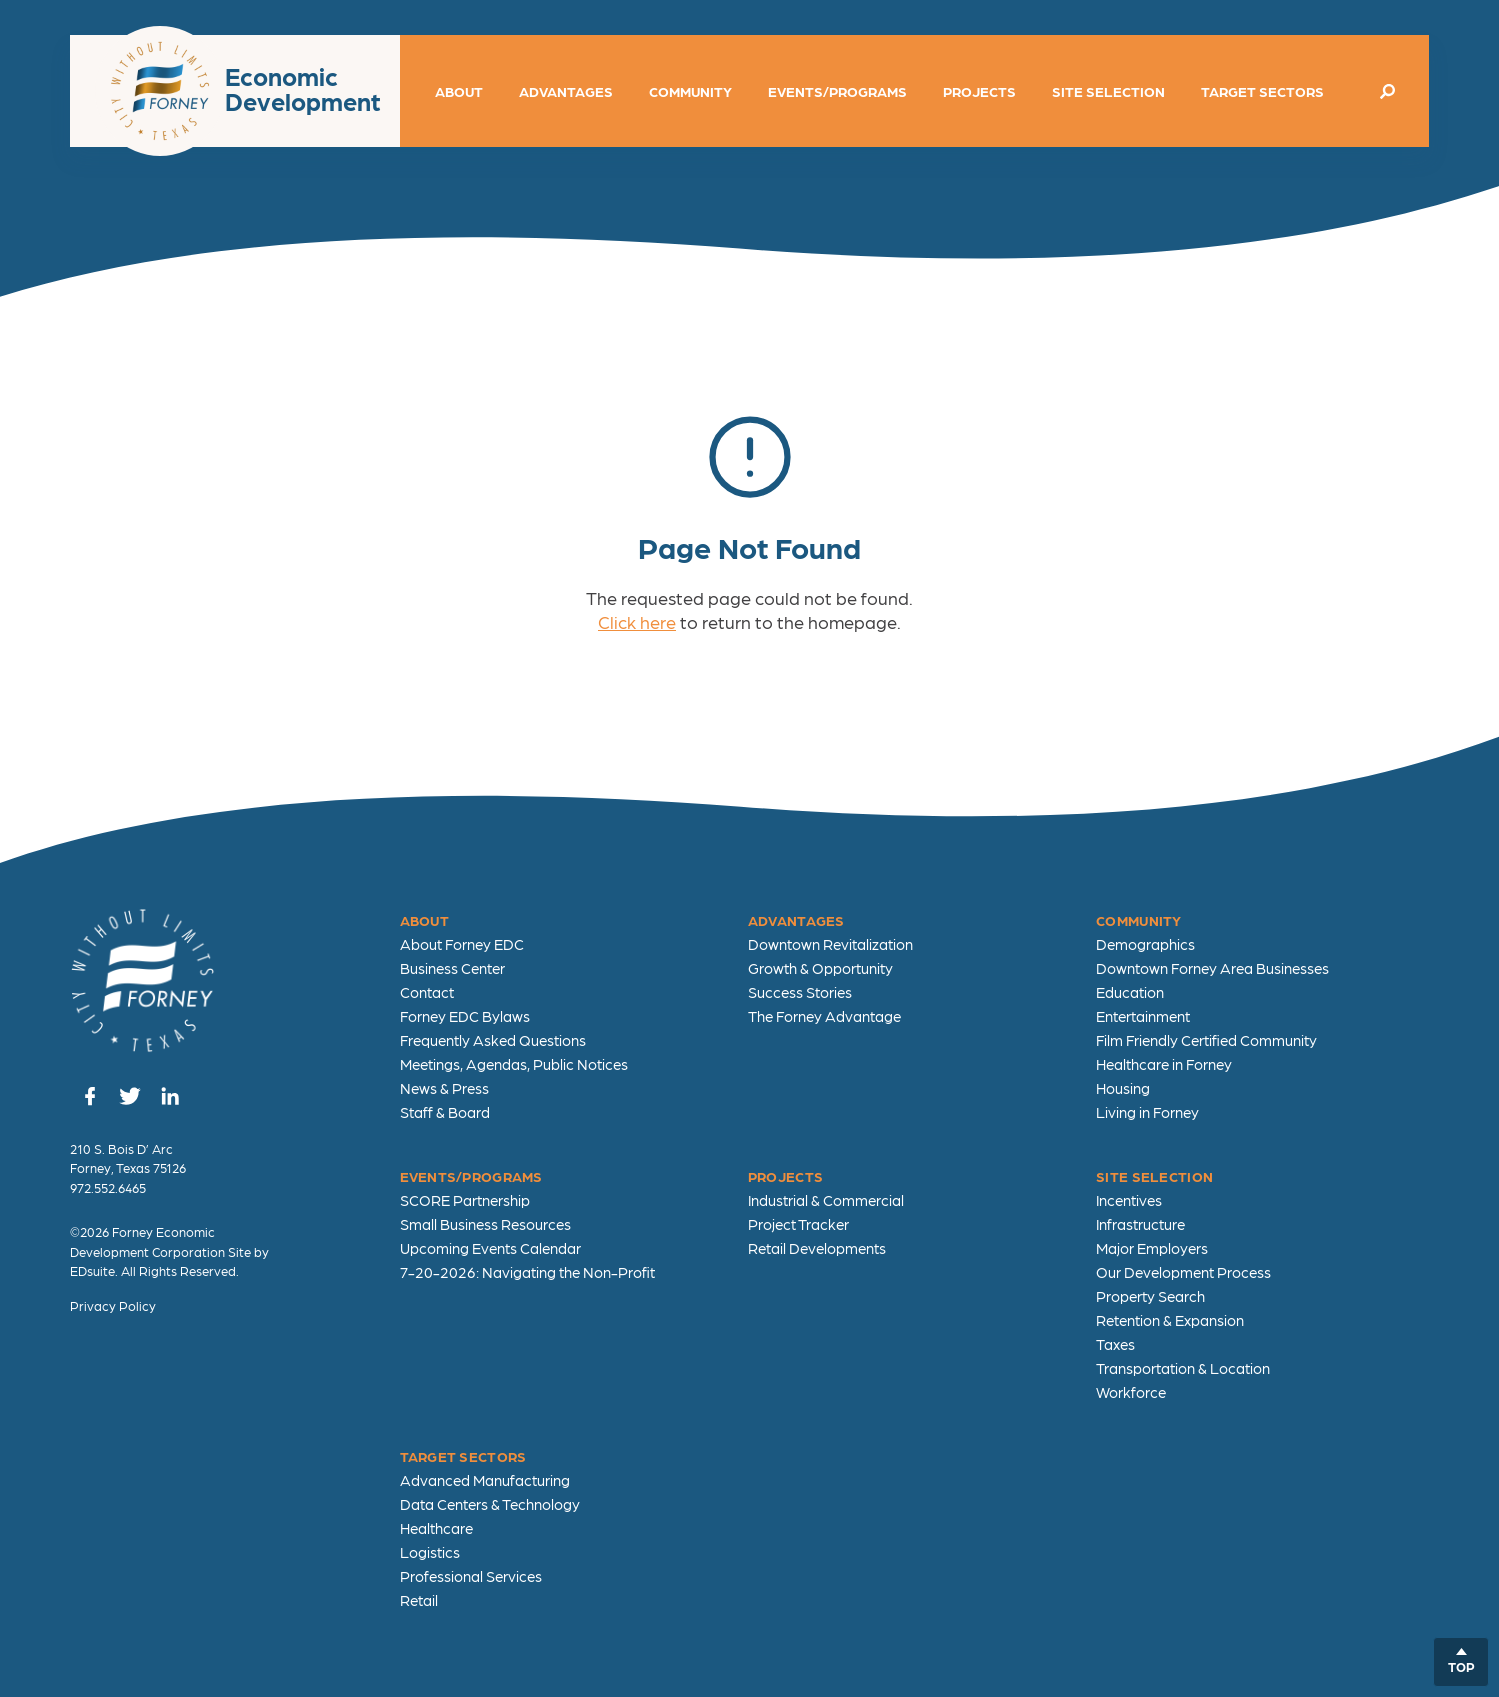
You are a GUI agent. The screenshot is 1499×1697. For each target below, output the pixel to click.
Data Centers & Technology (490, 1504)
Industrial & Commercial (826, 1200)
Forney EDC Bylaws (465, 1016)
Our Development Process (1183, 1272)
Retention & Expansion (1170, 1320)
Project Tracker (798, 1224)
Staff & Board (445, 1112)
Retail (419, 1600)
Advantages (566, 91)
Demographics (1145, 944)
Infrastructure (1140, 1224)
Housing (1123, 1088)
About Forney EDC (462, 944)
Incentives (1129, 1200)
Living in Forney (1147, 1112)
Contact (427, 992)
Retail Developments (817, 1248)
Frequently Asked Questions (493, 1040)
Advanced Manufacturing (485, 1480)
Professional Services (471, 1576)
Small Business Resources (485, 1224)
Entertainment (1143, 1016)
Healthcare (436, 1528)
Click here (637, 621)
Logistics (430, 1552)
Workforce (1131, 1392)
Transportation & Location (1183, 1368)
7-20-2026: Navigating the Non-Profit (527, 1272)
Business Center (452, 968)
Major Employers (1152, 1248)
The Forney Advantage (824, 1016)
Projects (979, 91)
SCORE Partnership (465, 1200)
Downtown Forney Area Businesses (1212, 968)
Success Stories (800, 992)
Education (1130, 992)
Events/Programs (837, 91)
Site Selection (1108, 91)
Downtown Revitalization (830, 944)
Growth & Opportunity (820, 968)
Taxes (1115, 1344)
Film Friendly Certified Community (1206, 1040)
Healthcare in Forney (1164, 1064)
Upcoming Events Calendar (490, 1248)
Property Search (1150, 1296)
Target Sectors (1262, 91)
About (459, 91)
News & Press (444, 1088)
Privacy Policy (113, 1305)
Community (690, 91)
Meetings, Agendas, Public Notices (514, 1064)
